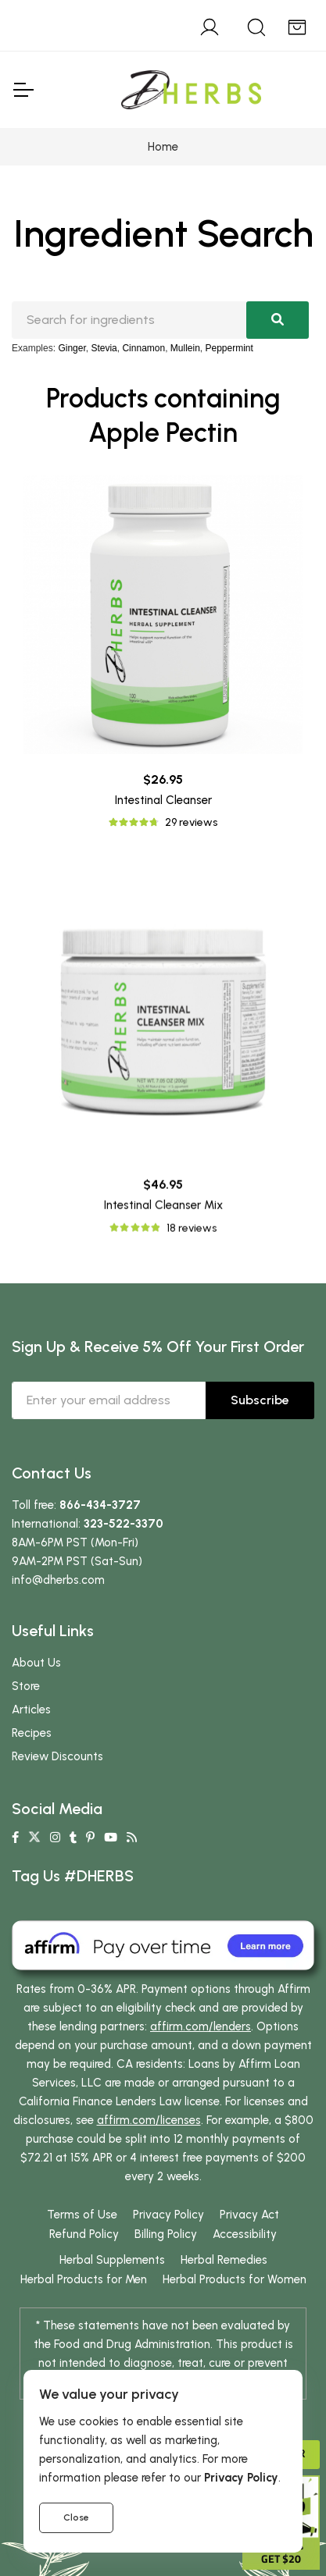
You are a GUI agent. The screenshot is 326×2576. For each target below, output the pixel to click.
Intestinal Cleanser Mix (163, 1419)
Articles (31, 1710)
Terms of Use (82, 2215)
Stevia (103, 348)
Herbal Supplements (112, 2260)
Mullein (185, 348)
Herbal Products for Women (234, 2279)
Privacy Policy (168, 2215)
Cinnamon (143, 348)
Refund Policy (84, 2234)
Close (76, 2517)
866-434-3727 (100, 1505)
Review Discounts (57, 1756)
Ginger (71, 348)
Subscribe (260, 1400)
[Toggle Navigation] (23, 90)
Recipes (32, 1733)
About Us (36, 1663)
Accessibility (245, 2234)
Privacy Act (249, 2215)
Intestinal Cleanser (163, 800)
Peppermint (229, 348)
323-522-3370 (123, 1524)
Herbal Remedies (224, 2260)
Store (26, 1686)
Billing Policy (165, 2234)
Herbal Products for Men (83, 2279)
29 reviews (191, 822)
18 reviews (192, 1441)
